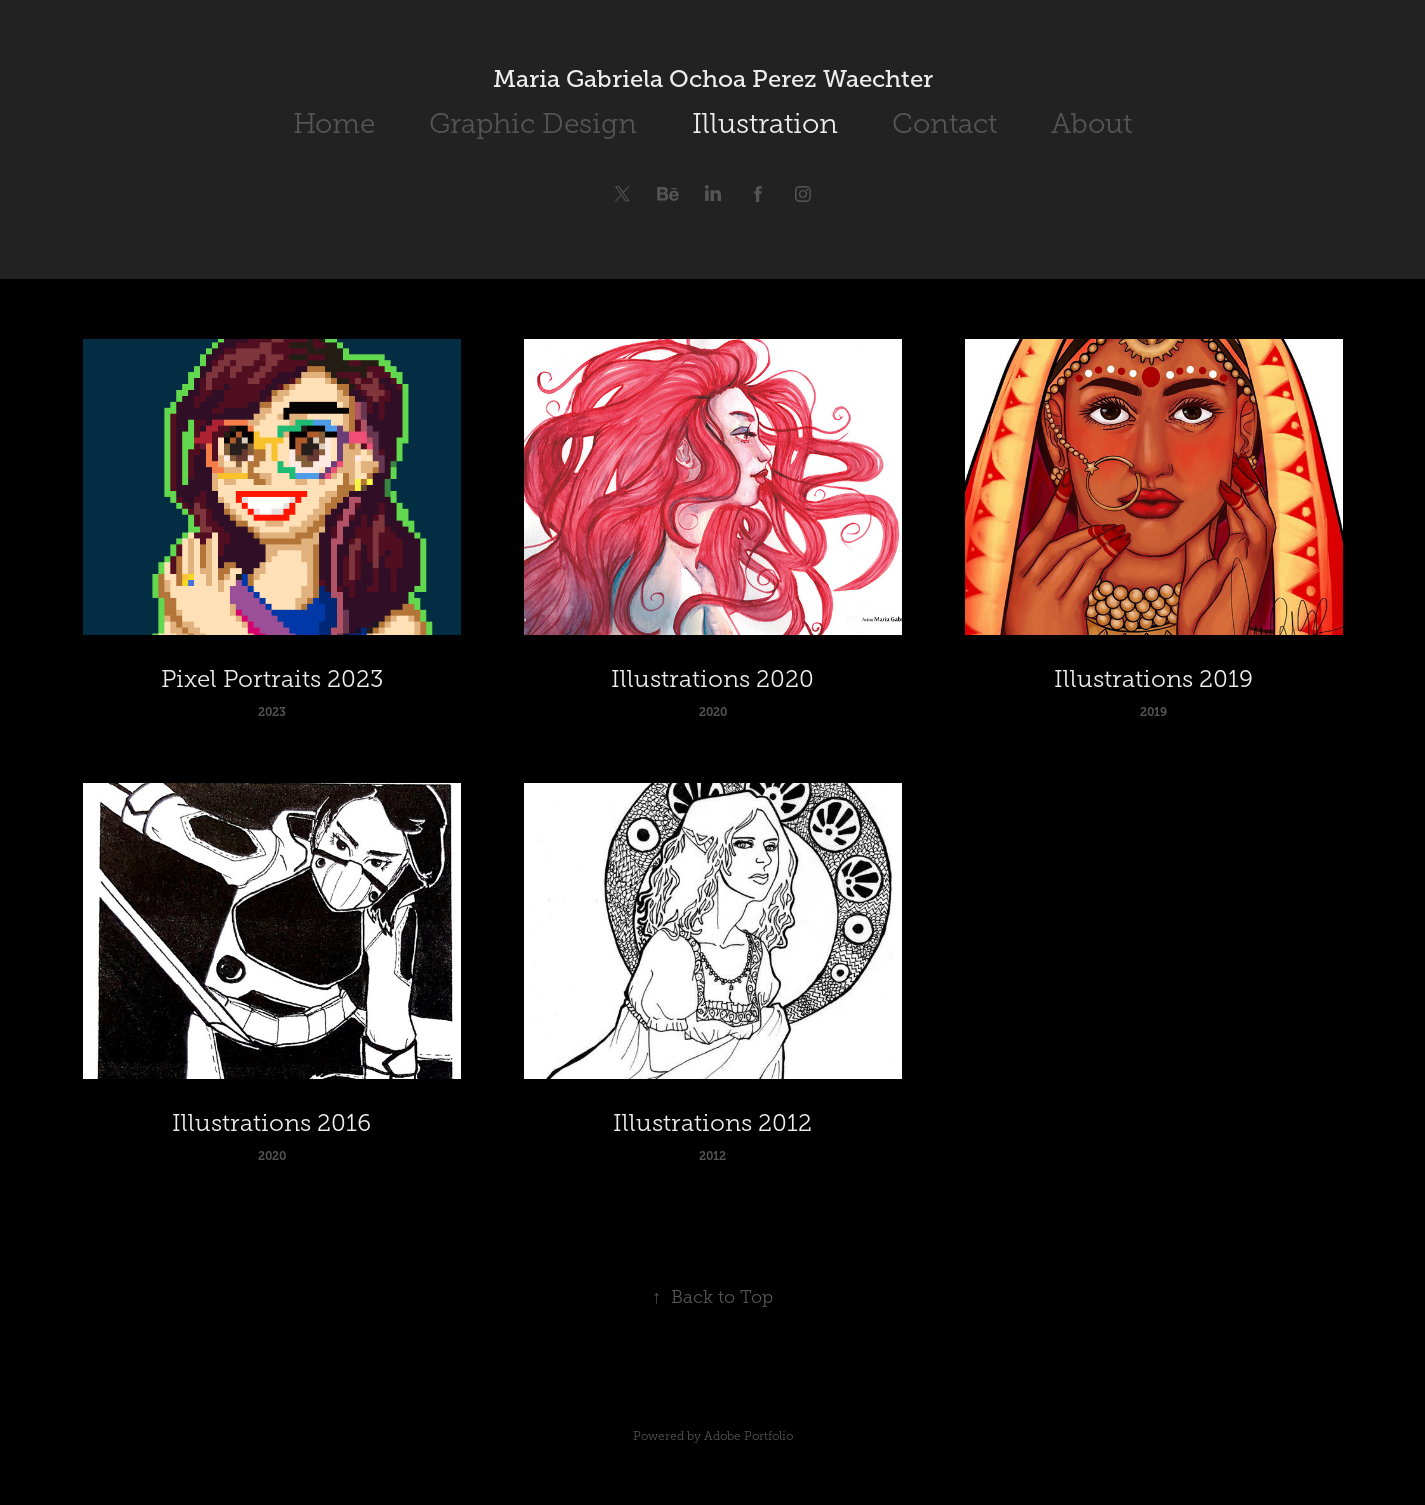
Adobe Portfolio (748, 1436)
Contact (944, 123)
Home (334, 123)
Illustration (765, 123)
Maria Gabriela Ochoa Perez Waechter (713, 78)
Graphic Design (533, 123)
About (1091, 123)
